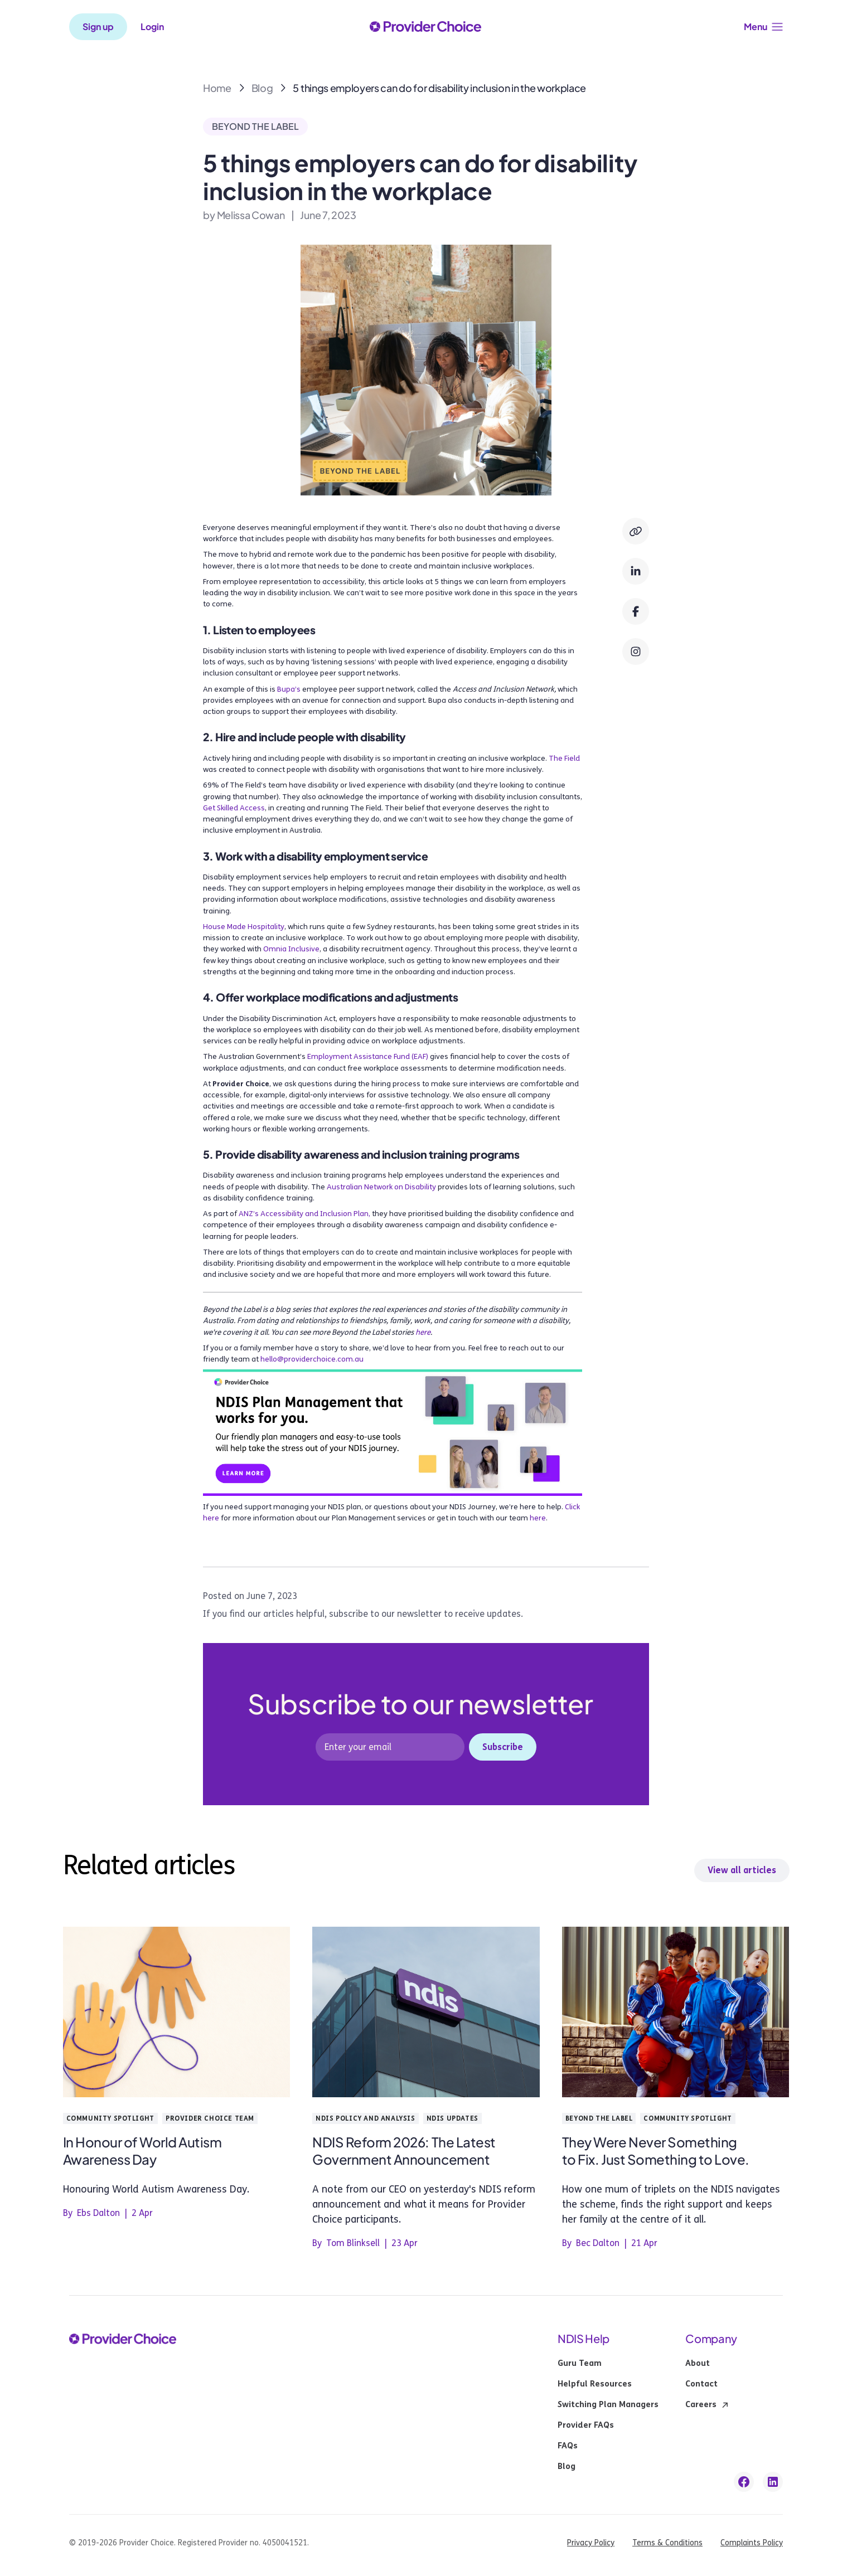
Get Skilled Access (234, 808)
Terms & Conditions (667, 2543)
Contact (701, 2384)
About (697, 2363)
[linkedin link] (773, 2482)
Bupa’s (289, 689)
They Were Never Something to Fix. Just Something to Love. (655, 2150)
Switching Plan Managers (608, 2404)
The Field (564, 758)
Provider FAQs (586, 2425)
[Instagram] (635, 651)
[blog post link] (177, 2014)
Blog (262, 87)
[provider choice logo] (425, 26)
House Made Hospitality (243, 926)
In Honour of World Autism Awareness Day (142, 2150)
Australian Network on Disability (381, 1187)
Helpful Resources (595, 2384)
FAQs (568, 2446)
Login (152, 26)
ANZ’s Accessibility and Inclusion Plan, (304, 1213)
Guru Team (580, 2363)
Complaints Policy (751, 2543)
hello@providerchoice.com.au (312, 1359)
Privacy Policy (590, 2543)
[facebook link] (744, 2482)
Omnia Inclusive (291, 949)
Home (217, 87)
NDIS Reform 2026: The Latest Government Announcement (404, 2150)
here (538, 1518)
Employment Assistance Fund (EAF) (367, 1056)
